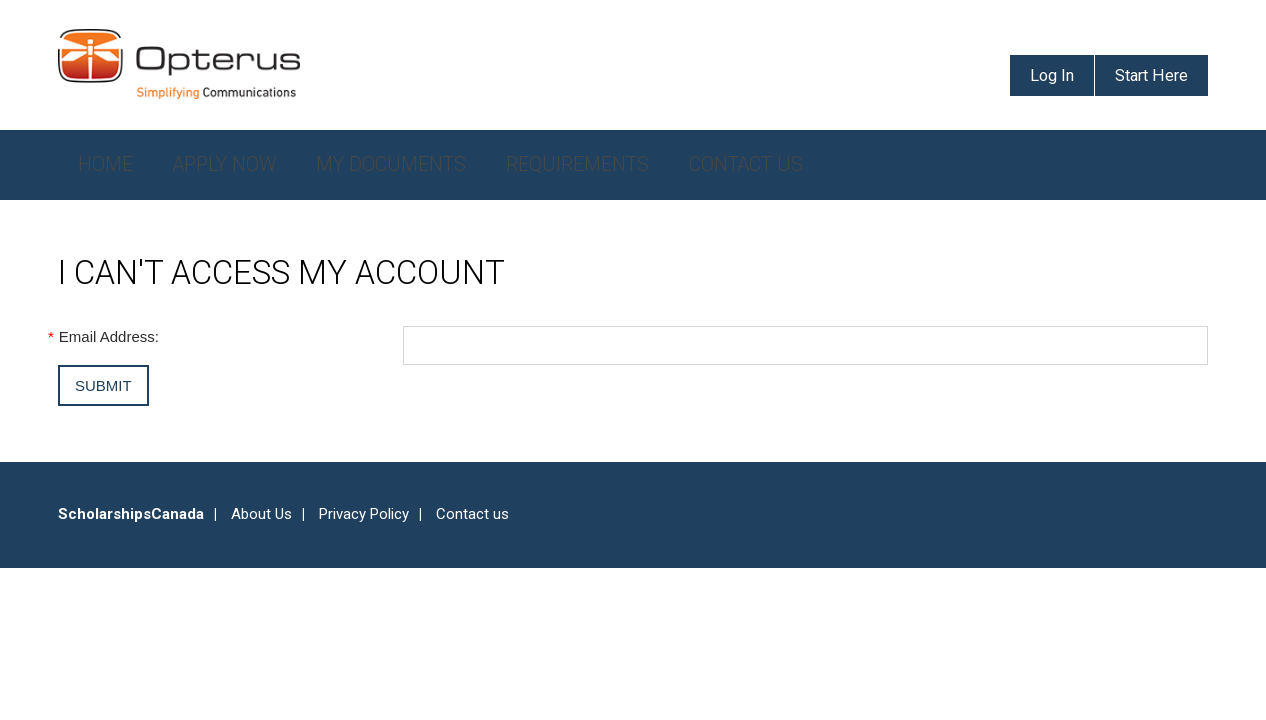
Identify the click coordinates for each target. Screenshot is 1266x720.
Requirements (577, 164)
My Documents (391, 164)
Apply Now (224, 164)
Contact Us (746, 164)
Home (105, 164)
